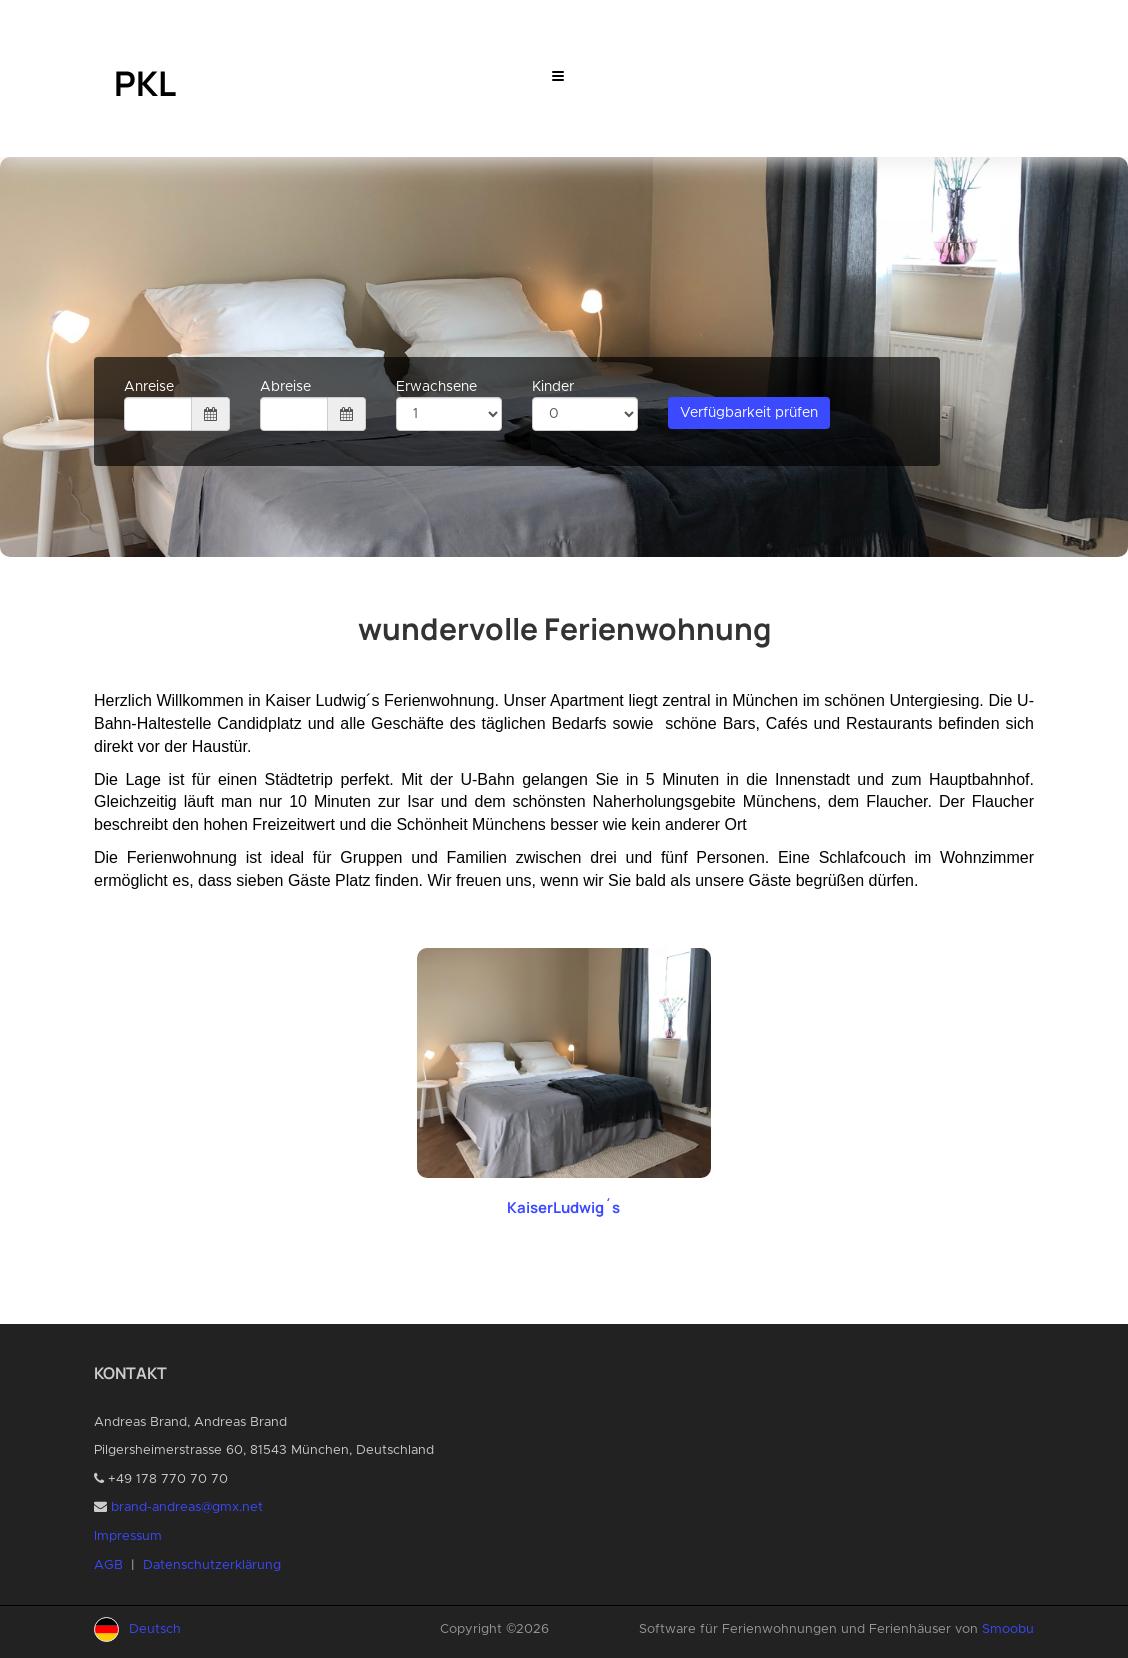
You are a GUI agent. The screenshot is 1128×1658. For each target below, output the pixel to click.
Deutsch (155, 1629)
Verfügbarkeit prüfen (749, 413)
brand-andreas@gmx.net (187, 1507)
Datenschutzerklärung (212, 1565)
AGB (108, 1565)
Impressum (128, 1536)
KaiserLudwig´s (563, 1207)
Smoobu (1008, 1629)
